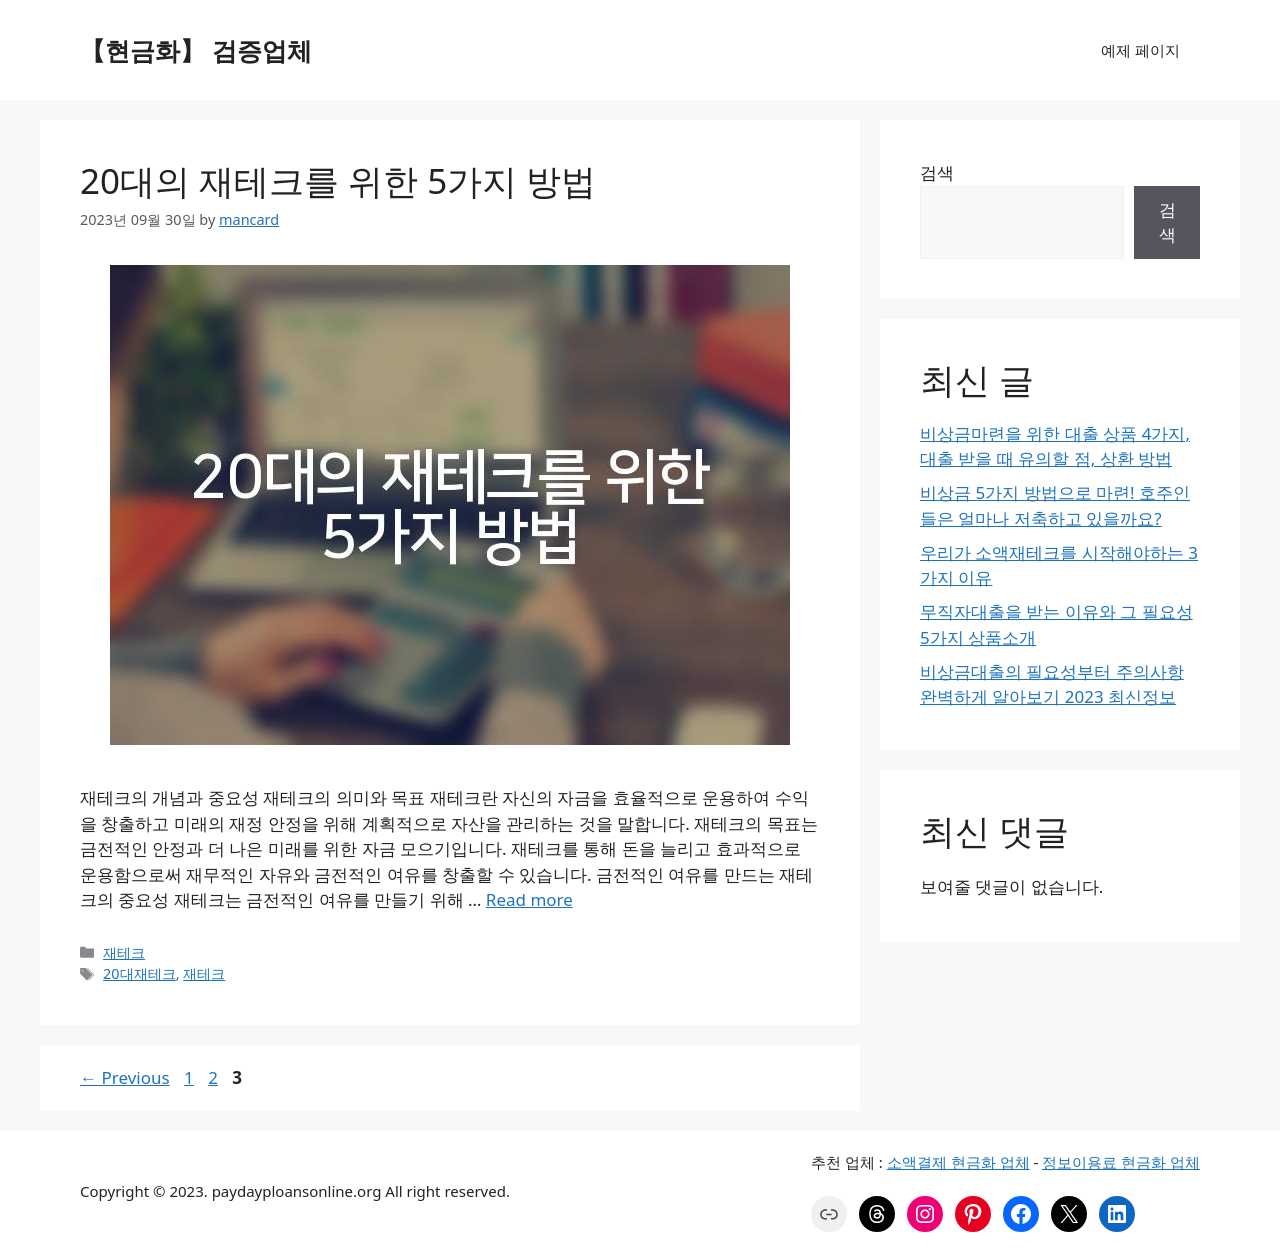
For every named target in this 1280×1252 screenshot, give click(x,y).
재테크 (124, 952)
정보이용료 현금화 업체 (1121, 1162)
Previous (125, 1077)
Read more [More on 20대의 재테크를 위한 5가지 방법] (529, 899)
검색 (937, 172)
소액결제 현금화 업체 (958, 1162)
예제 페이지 (1140, 50)
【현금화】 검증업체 (196, 50)
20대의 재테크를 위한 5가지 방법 (338, 180)
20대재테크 (139, 973)
